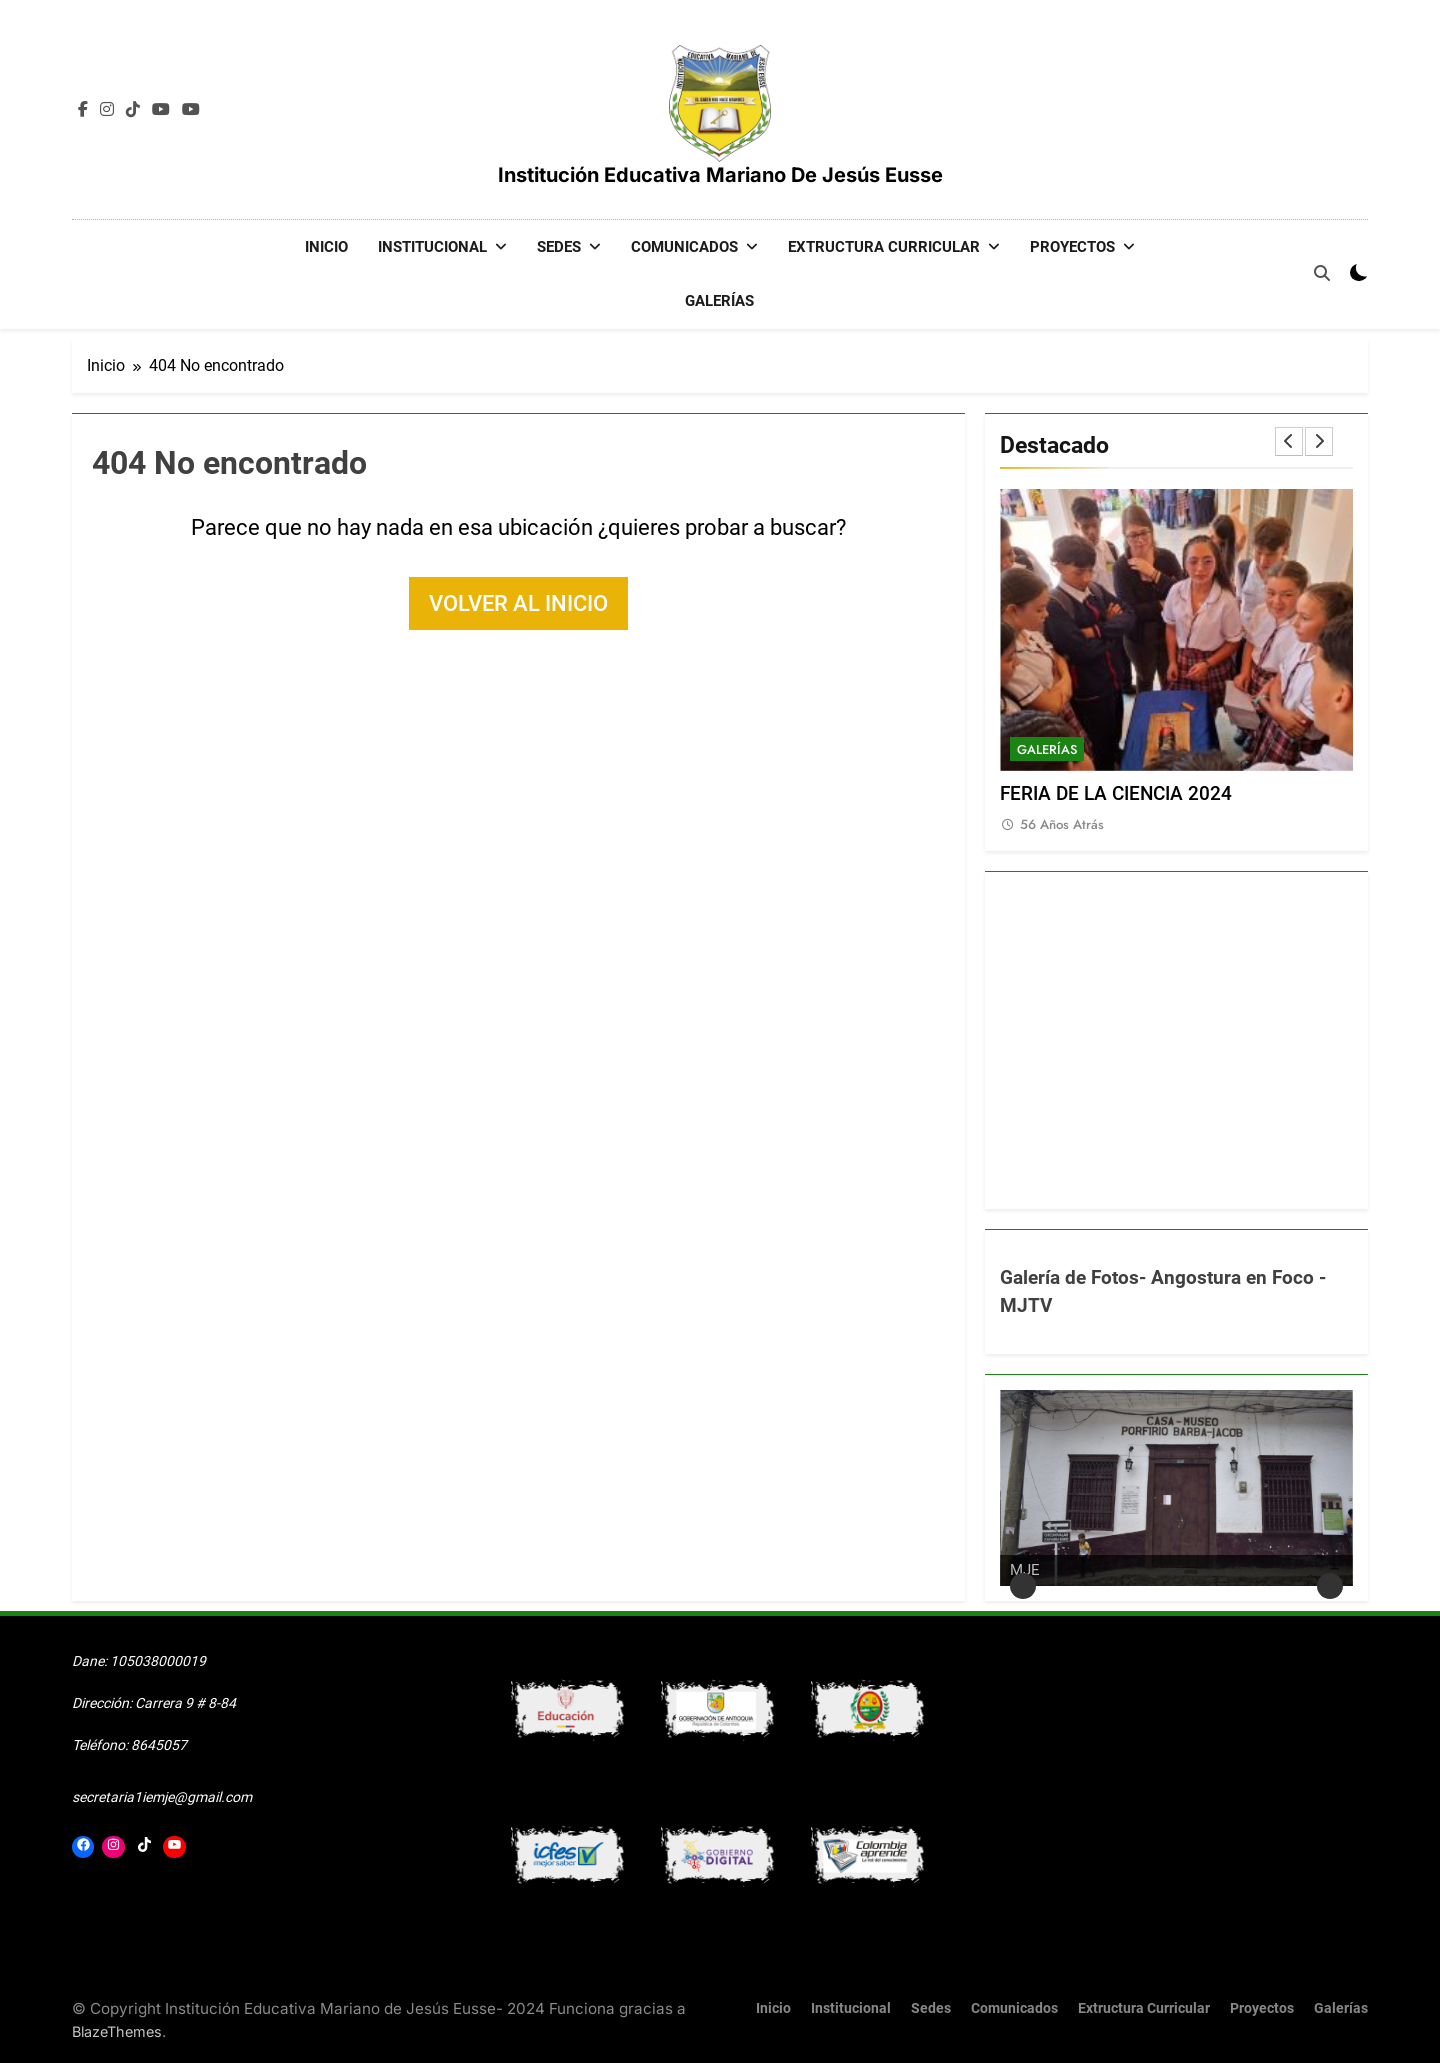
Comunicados (684, 247)
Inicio (326, 247)
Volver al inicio (518, 602)
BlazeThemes (117, 2030)
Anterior (1023, 1585)
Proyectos (1072, 247)
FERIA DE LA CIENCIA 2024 (1116, 793)
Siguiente (1330, 1585)
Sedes (559, 247)
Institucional (432, 247)
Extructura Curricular (884, 247)
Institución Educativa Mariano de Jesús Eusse (720, 175)
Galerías (719, 301)
